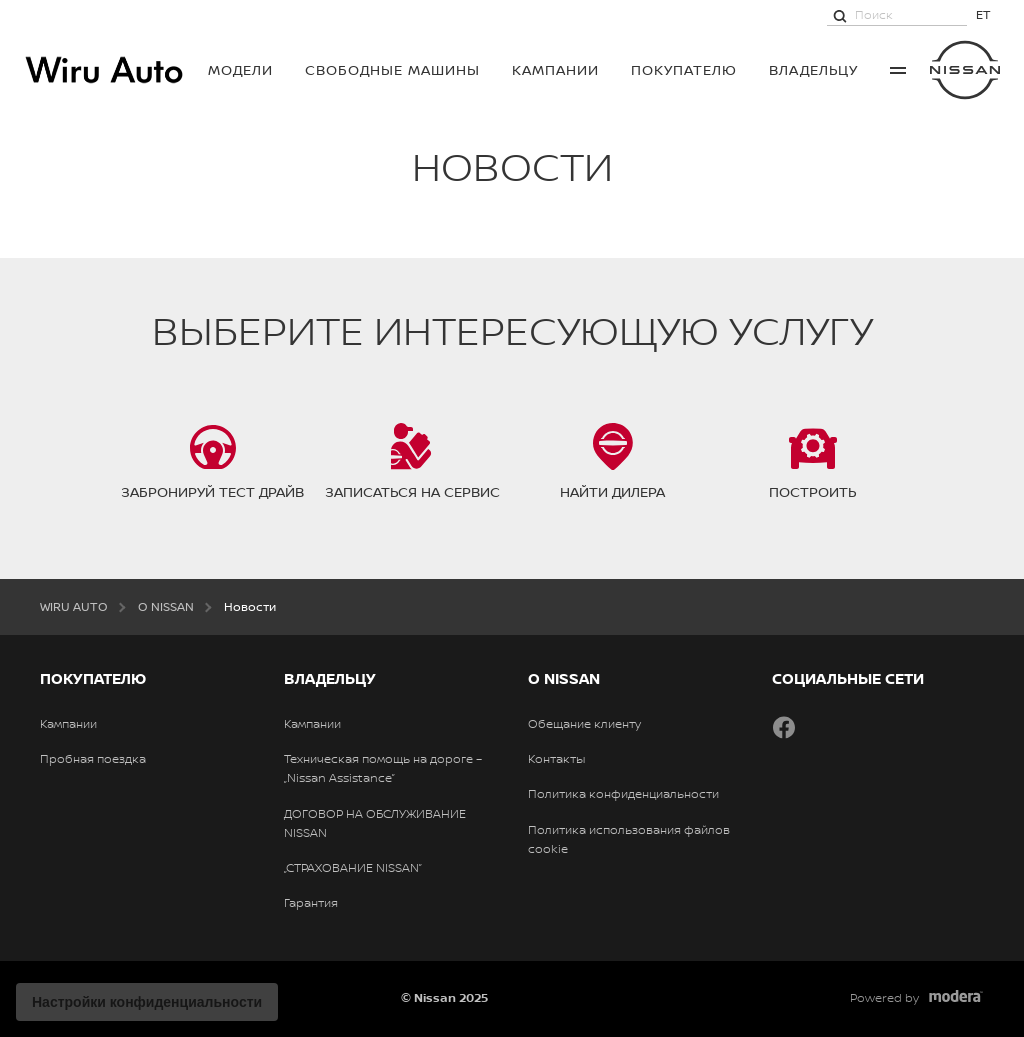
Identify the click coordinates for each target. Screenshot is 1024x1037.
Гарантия (311, 903)
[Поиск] (840, 15)
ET (983, 14)
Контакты (556, 759)
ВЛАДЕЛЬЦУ (813, 69)
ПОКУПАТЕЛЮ (684, 69)
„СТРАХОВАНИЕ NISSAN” (353, 868)
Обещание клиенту (584, 724)
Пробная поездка (93, 759)
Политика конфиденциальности (623, 794)
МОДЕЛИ (240, 69)
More (898, 70)
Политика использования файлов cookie (629, 839)
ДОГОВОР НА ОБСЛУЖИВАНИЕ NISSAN (375, 823)
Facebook (784, 727)
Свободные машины (392, 69)
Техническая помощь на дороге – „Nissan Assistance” (383, 768)
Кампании (555, 69)
